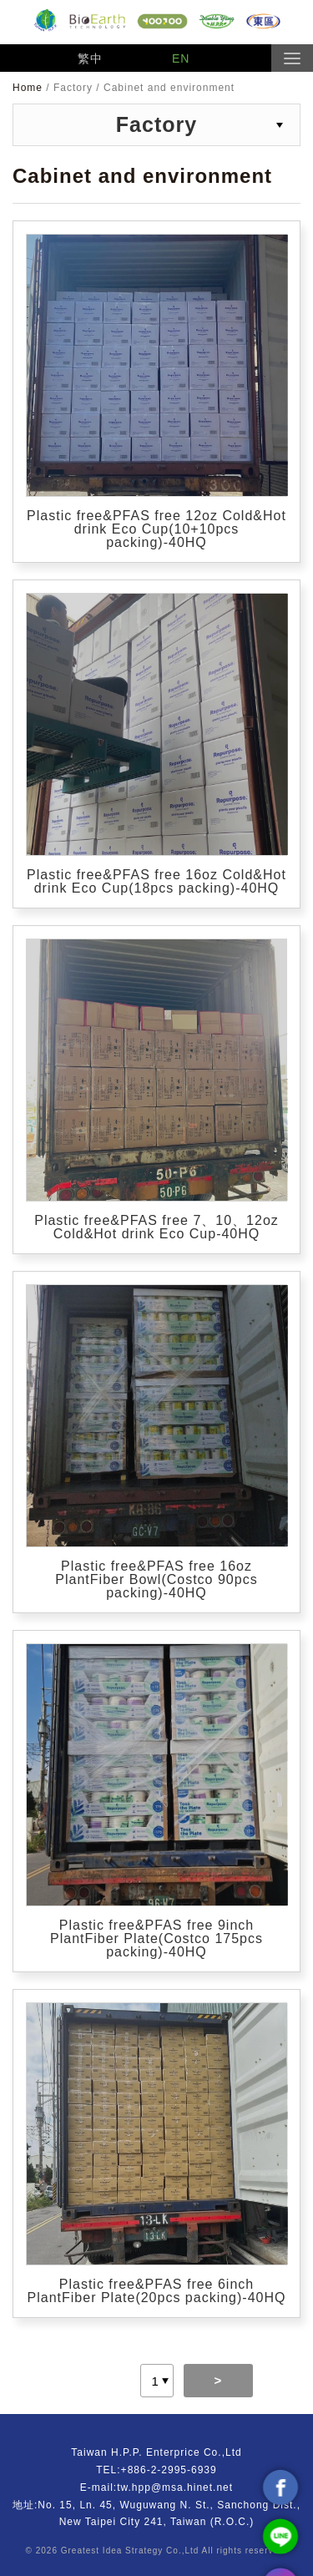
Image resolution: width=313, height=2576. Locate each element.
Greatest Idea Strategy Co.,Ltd (130, 2550)
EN (180, 58)
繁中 (90, 58)
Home (29, 88)
